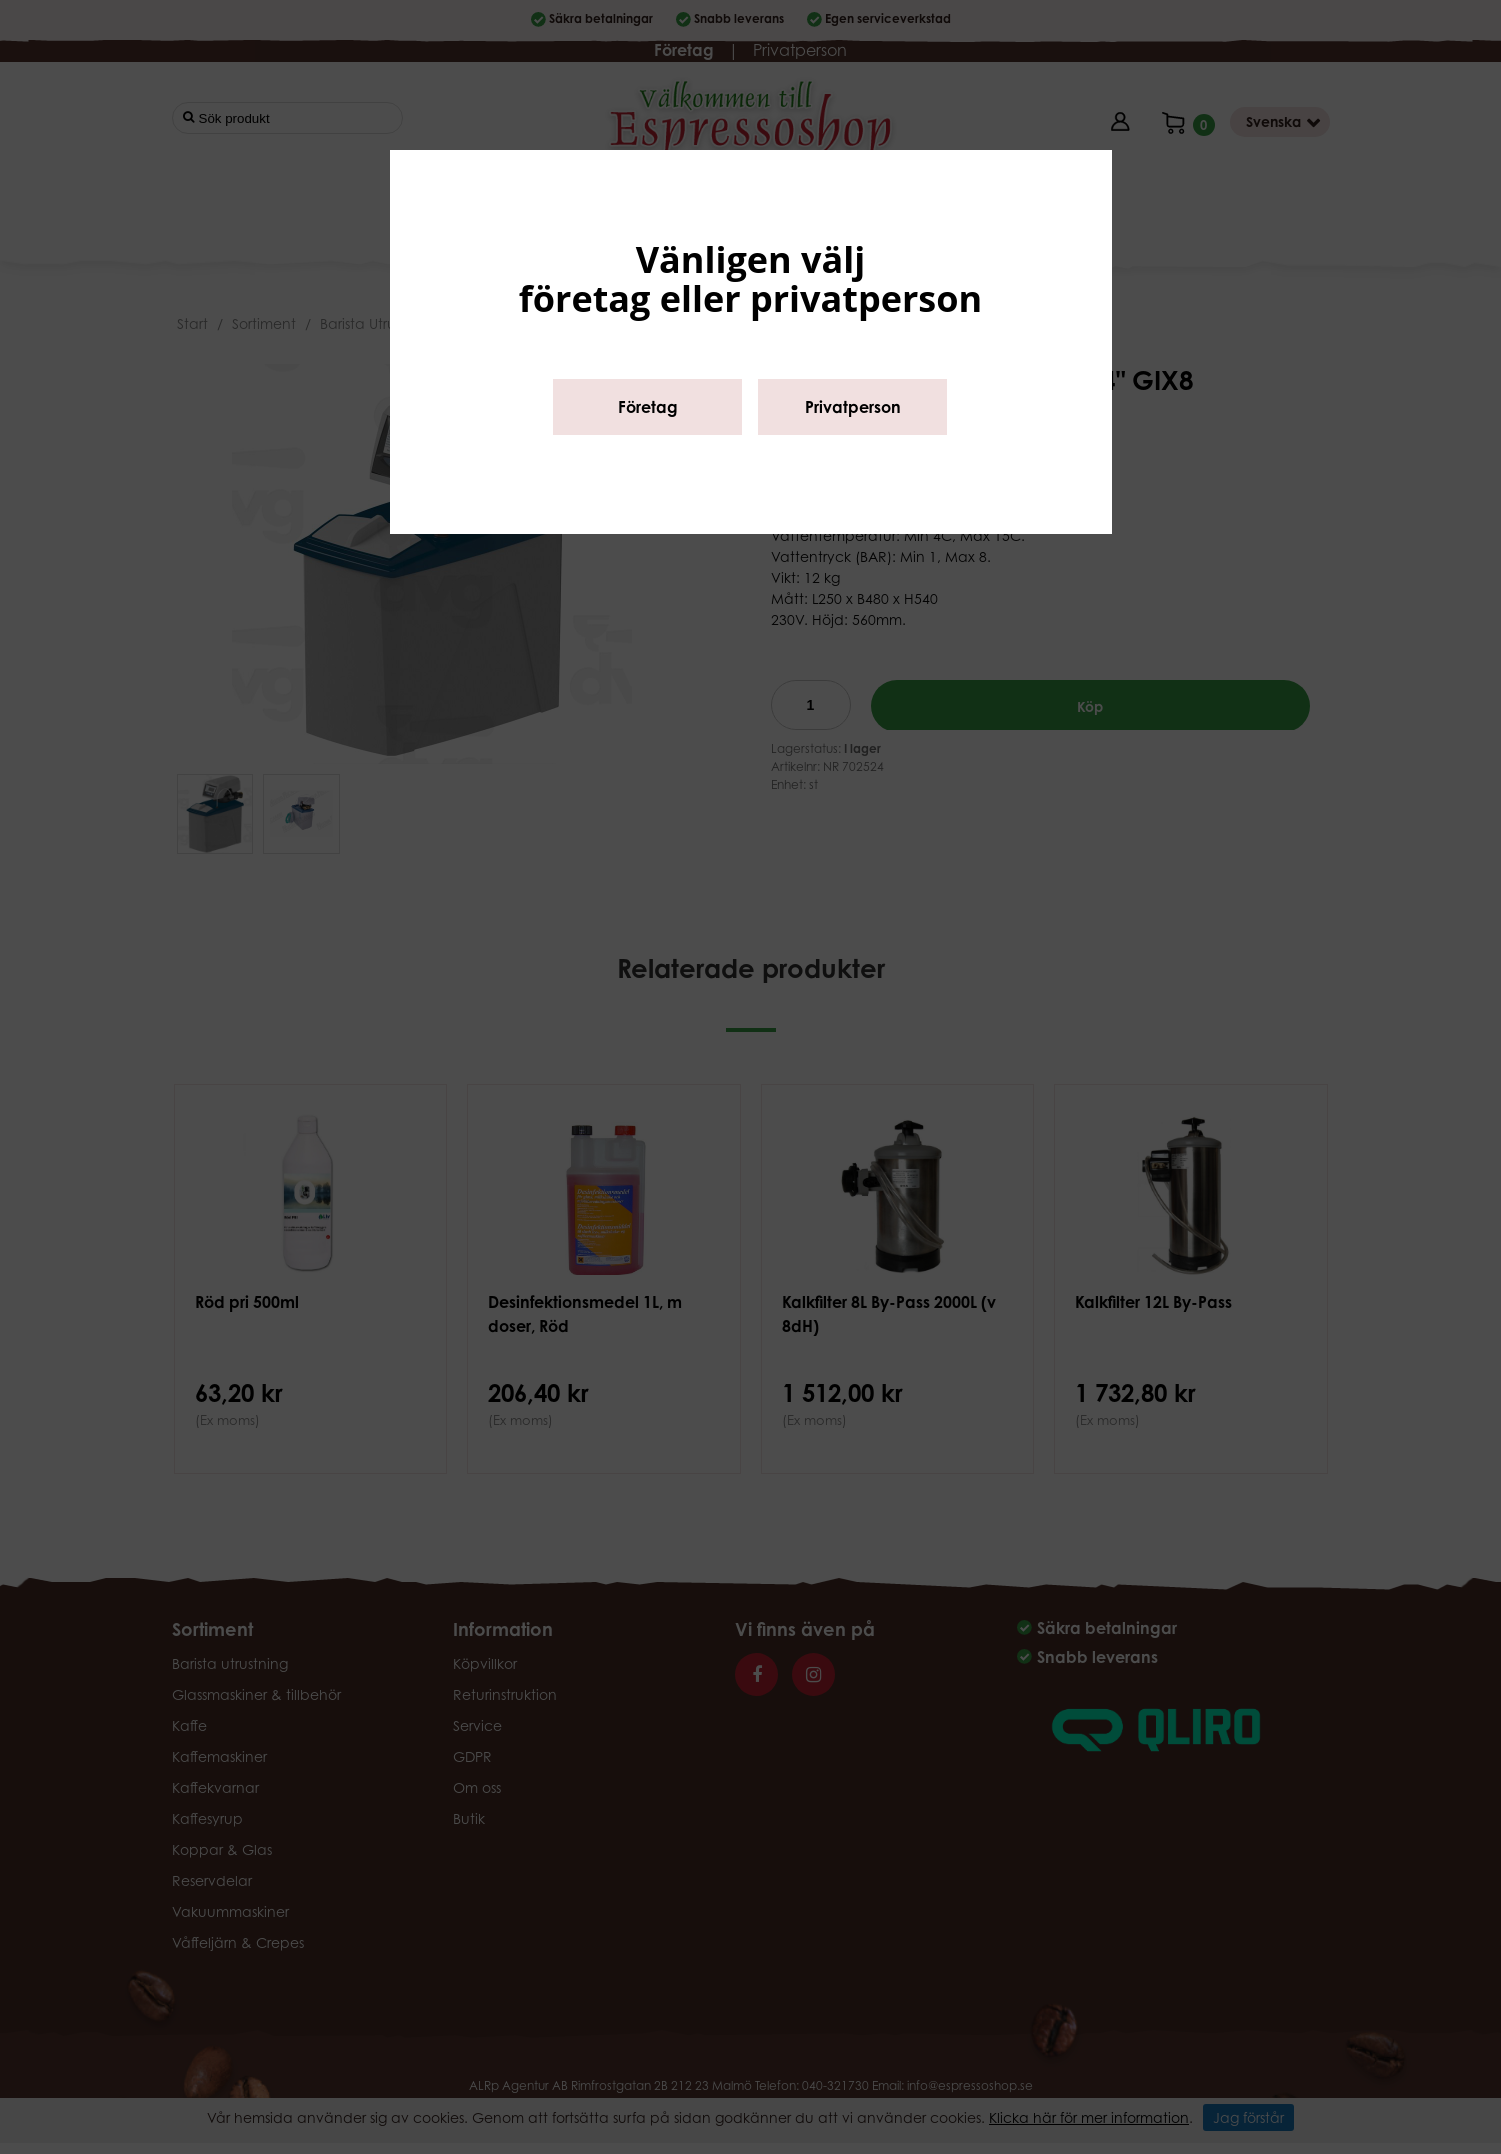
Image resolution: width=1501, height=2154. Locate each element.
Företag (648, 407)
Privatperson (853, 407)
